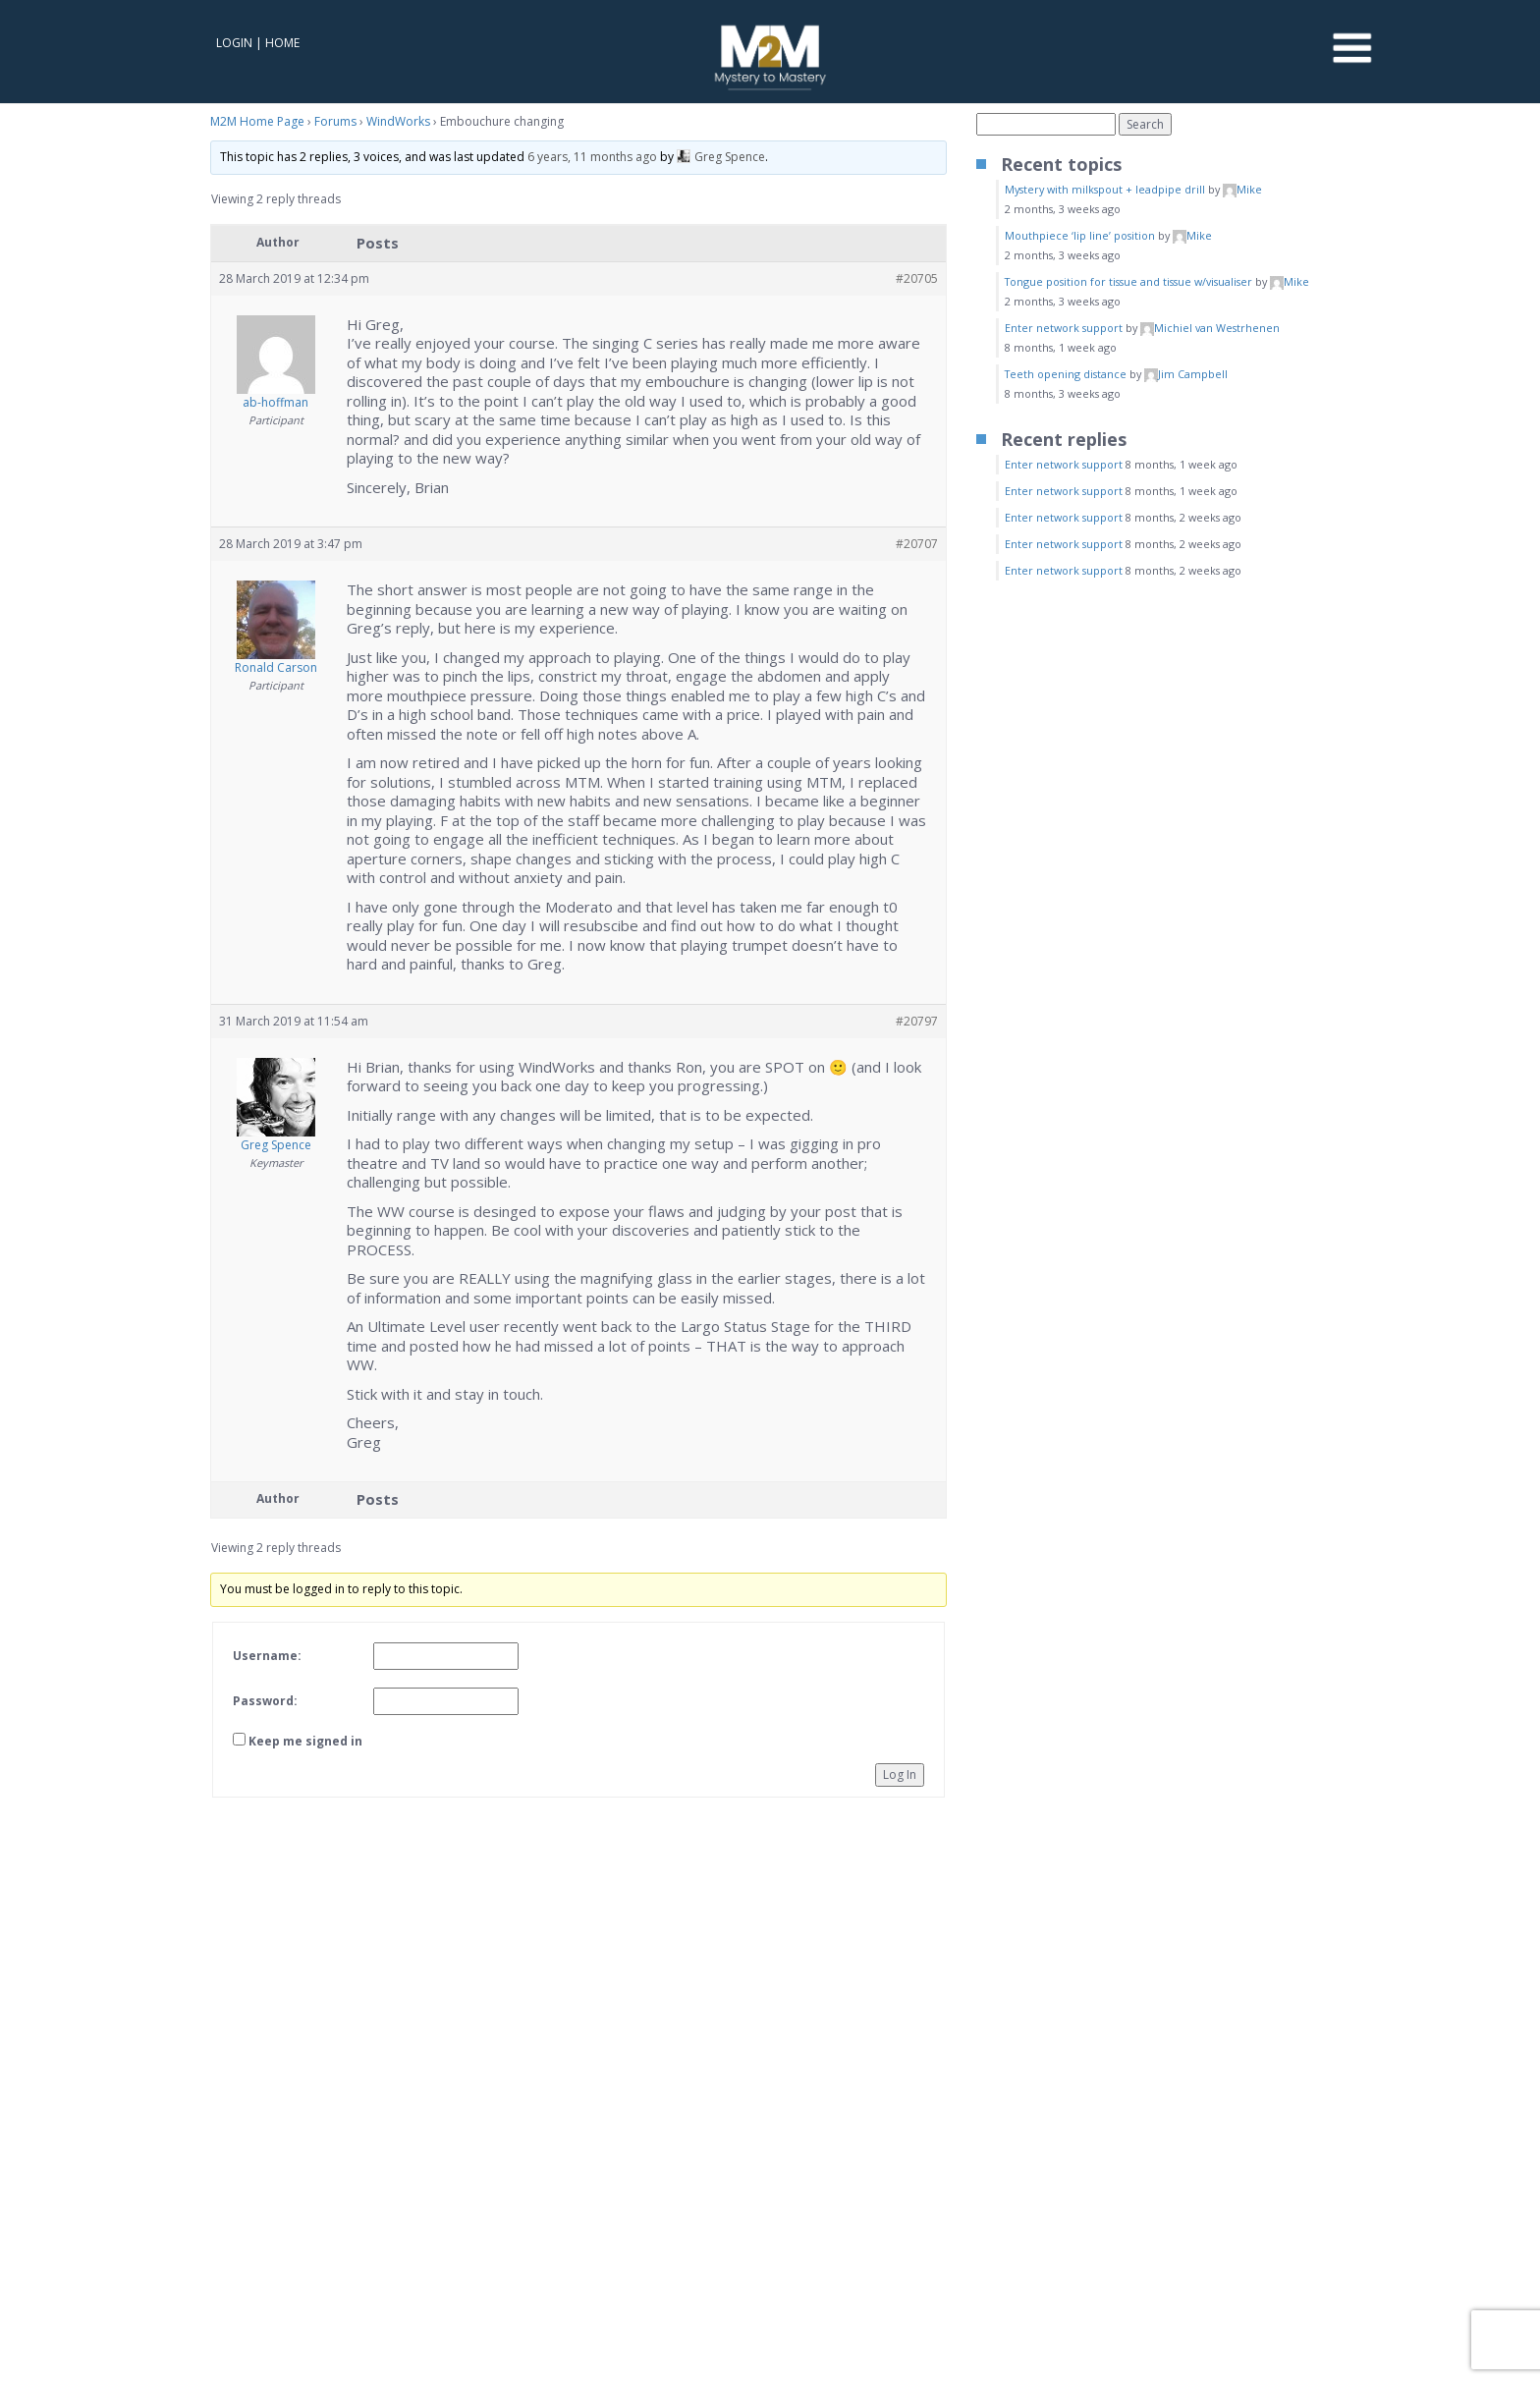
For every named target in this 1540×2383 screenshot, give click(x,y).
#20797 (917, 1021)
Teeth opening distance (1066, 373)
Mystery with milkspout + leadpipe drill (1105, 189)
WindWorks (398, 121)
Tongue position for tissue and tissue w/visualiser (1128, 281)
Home (282, 42)
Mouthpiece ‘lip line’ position (1080, 235)
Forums (335, 121)
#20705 (917, 278)
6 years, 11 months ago (592, 156)
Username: (267, 1655)
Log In (899, 1774)
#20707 (917, 543)
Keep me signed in (305, 1741)
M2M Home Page (257, 121)
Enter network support (1064, 327)
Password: (265, 1700)
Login (234, 42)
